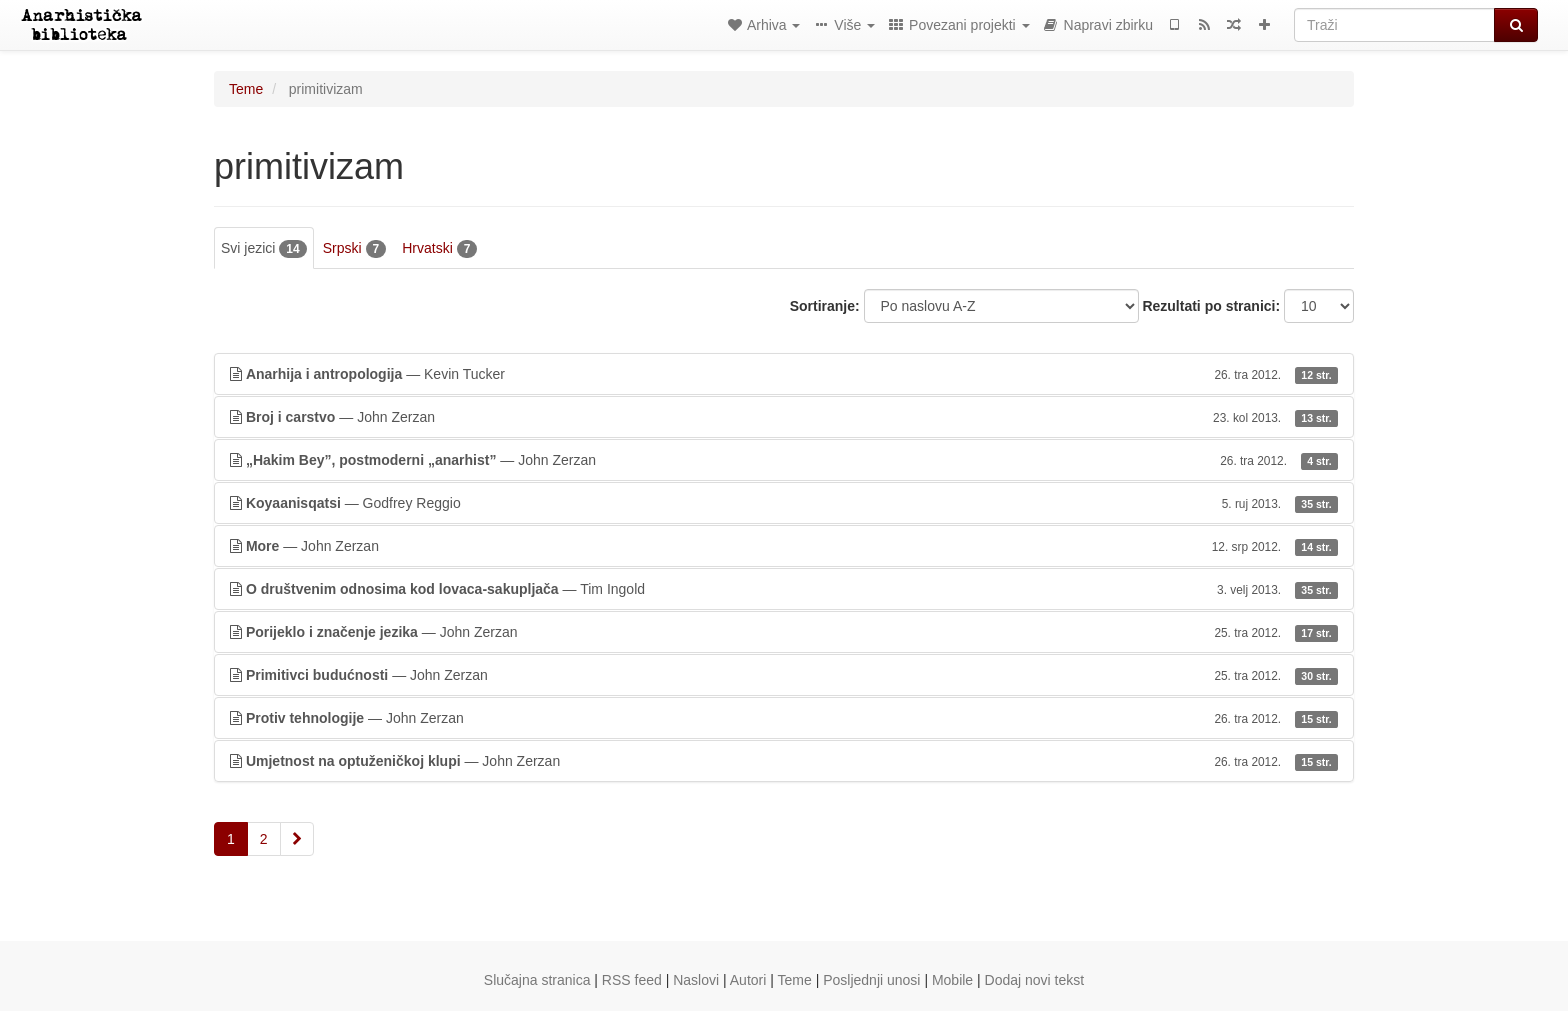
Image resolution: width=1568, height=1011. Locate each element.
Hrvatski (439, 249)
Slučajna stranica (537, 980)
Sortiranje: (825, 306)
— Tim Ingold (784, 589)
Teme (246, 89)
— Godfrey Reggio (784, 503)
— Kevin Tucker (784, 374)
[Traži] (1394, 25)
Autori (748, 980)
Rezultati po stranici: (1211, 306)
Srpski (354, 249)
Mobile (952, 980)
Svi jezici (264, 249)
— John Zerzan (784, 417)
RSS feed (632, 980)
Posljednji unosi (871, 980)
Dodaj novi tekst (1035, 980)
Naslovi (696, 980)
